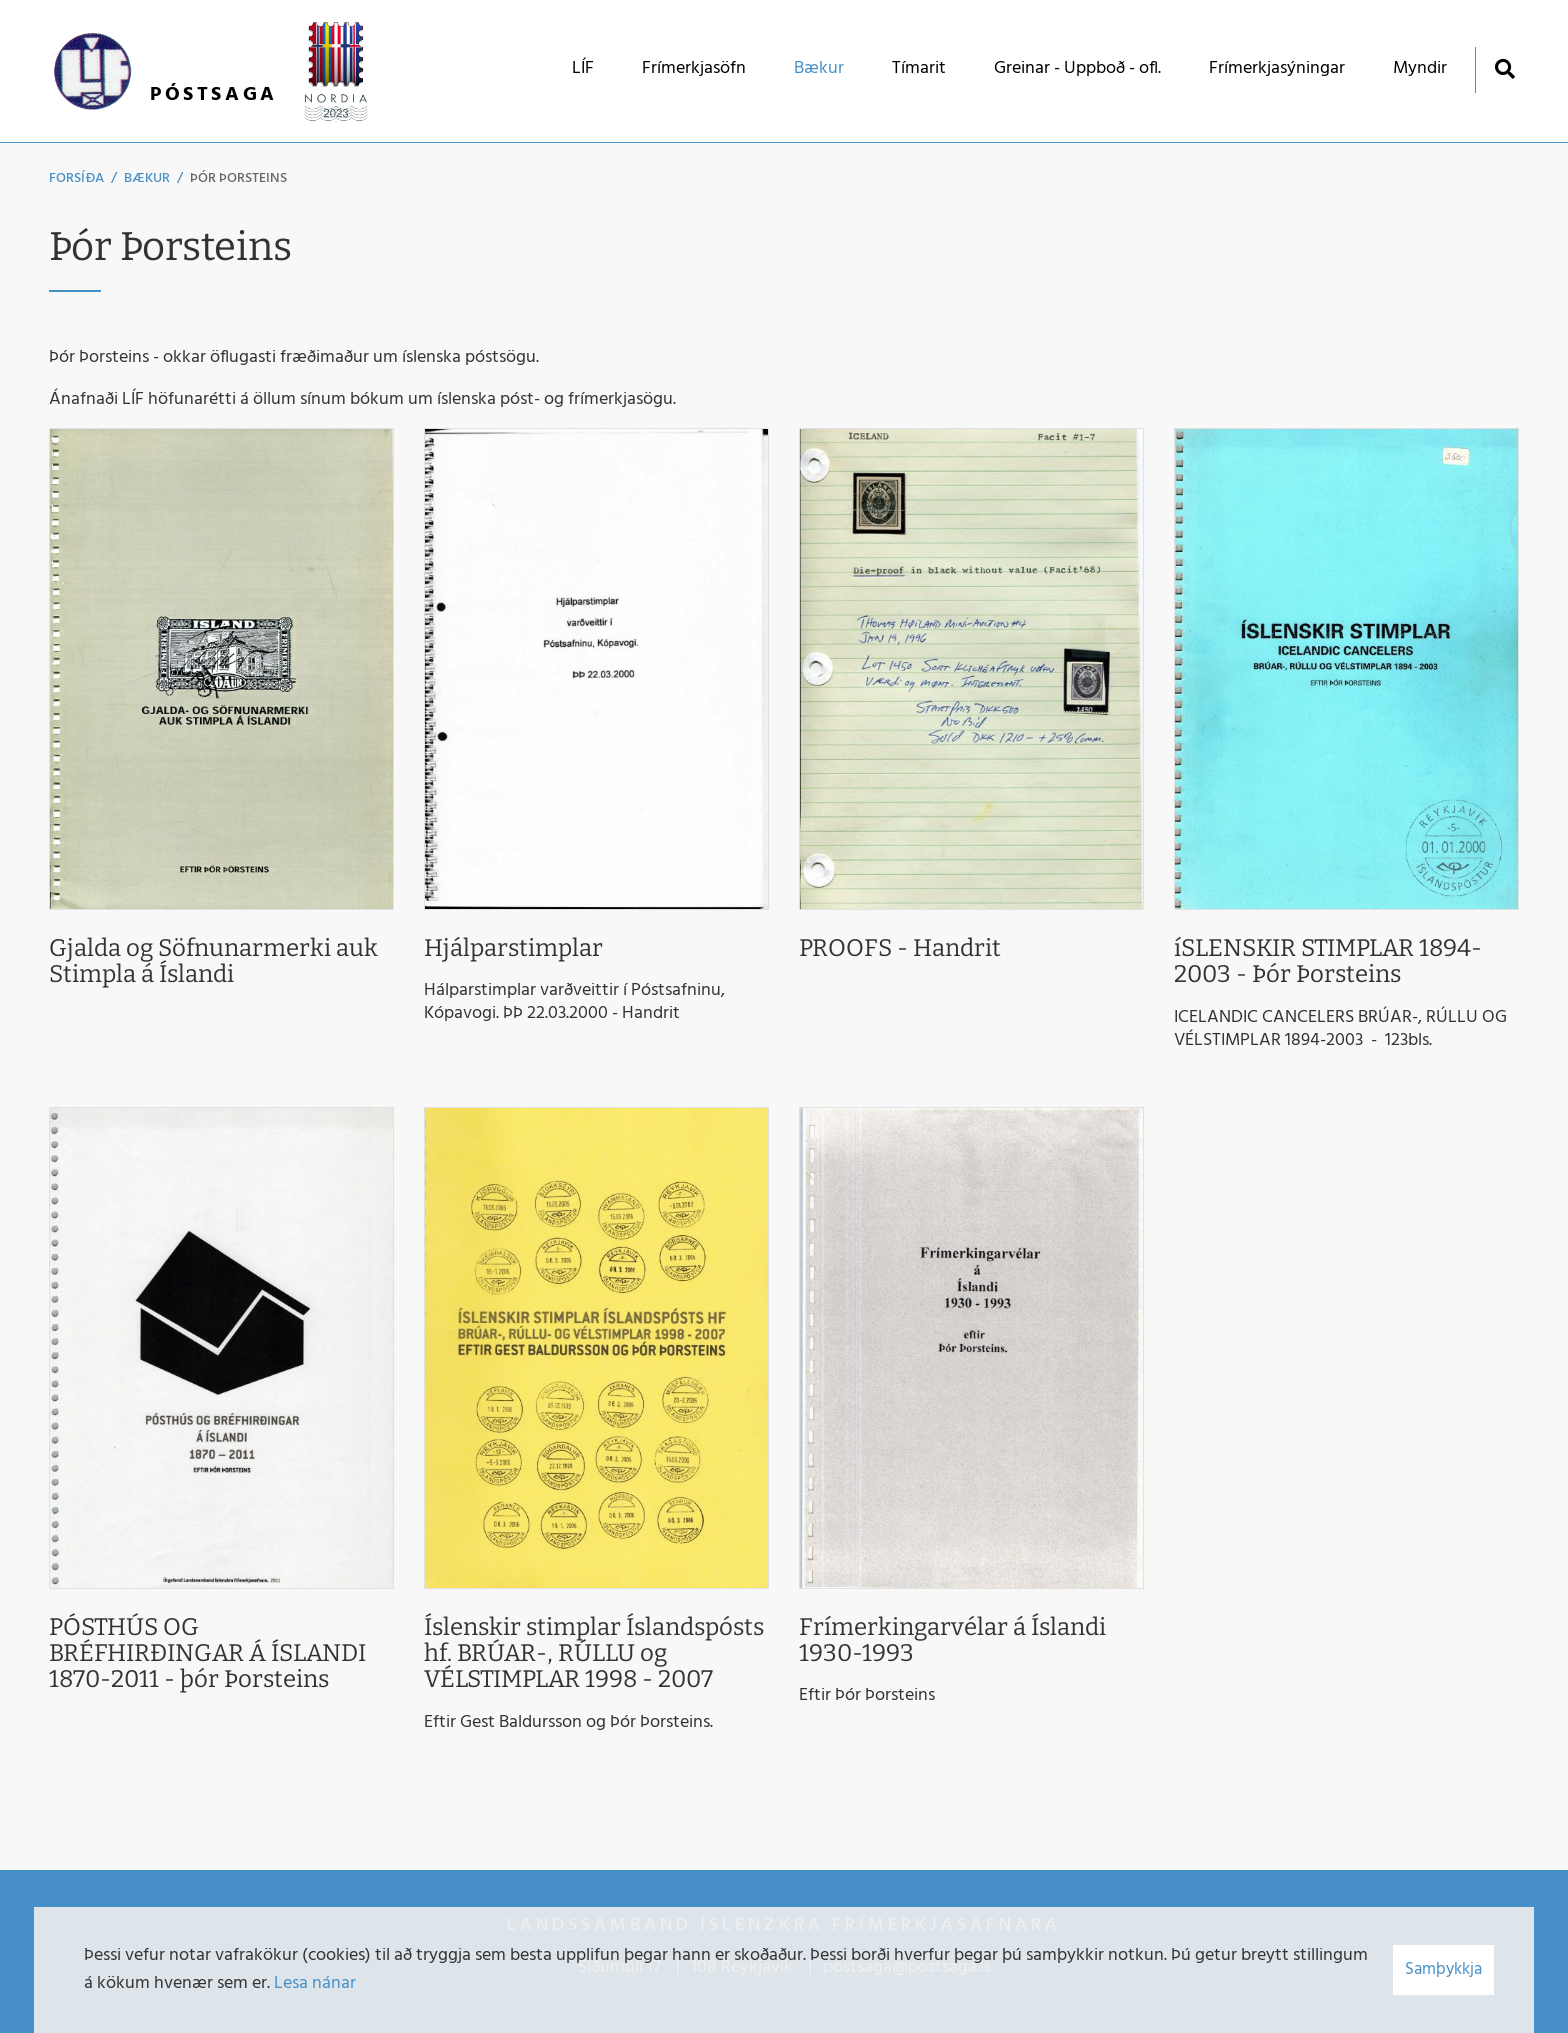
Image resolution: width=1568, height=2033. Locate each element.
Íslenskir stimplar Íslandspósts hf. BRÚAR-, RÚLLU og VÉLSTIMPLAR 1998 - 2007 (594, 1653)
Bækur (147, 178)
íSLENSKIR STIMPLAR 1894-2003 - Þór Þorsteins (1328, 961)
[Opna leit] (1504, 68)
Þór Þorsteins (238, 178)
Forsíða (76, 178)
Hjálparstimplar (513, 948)
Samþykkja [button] (1443, 1969)
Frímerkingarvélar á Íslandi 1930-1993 (952, 1640)
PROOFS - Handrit (900, 948)
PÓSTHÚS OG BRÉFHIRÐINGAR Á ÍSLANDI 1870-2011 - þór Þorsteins (207, 1653)
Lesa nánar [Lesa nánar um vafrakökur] (315, 1983)
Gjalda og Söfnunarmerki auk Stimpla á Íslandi (213, 961)
